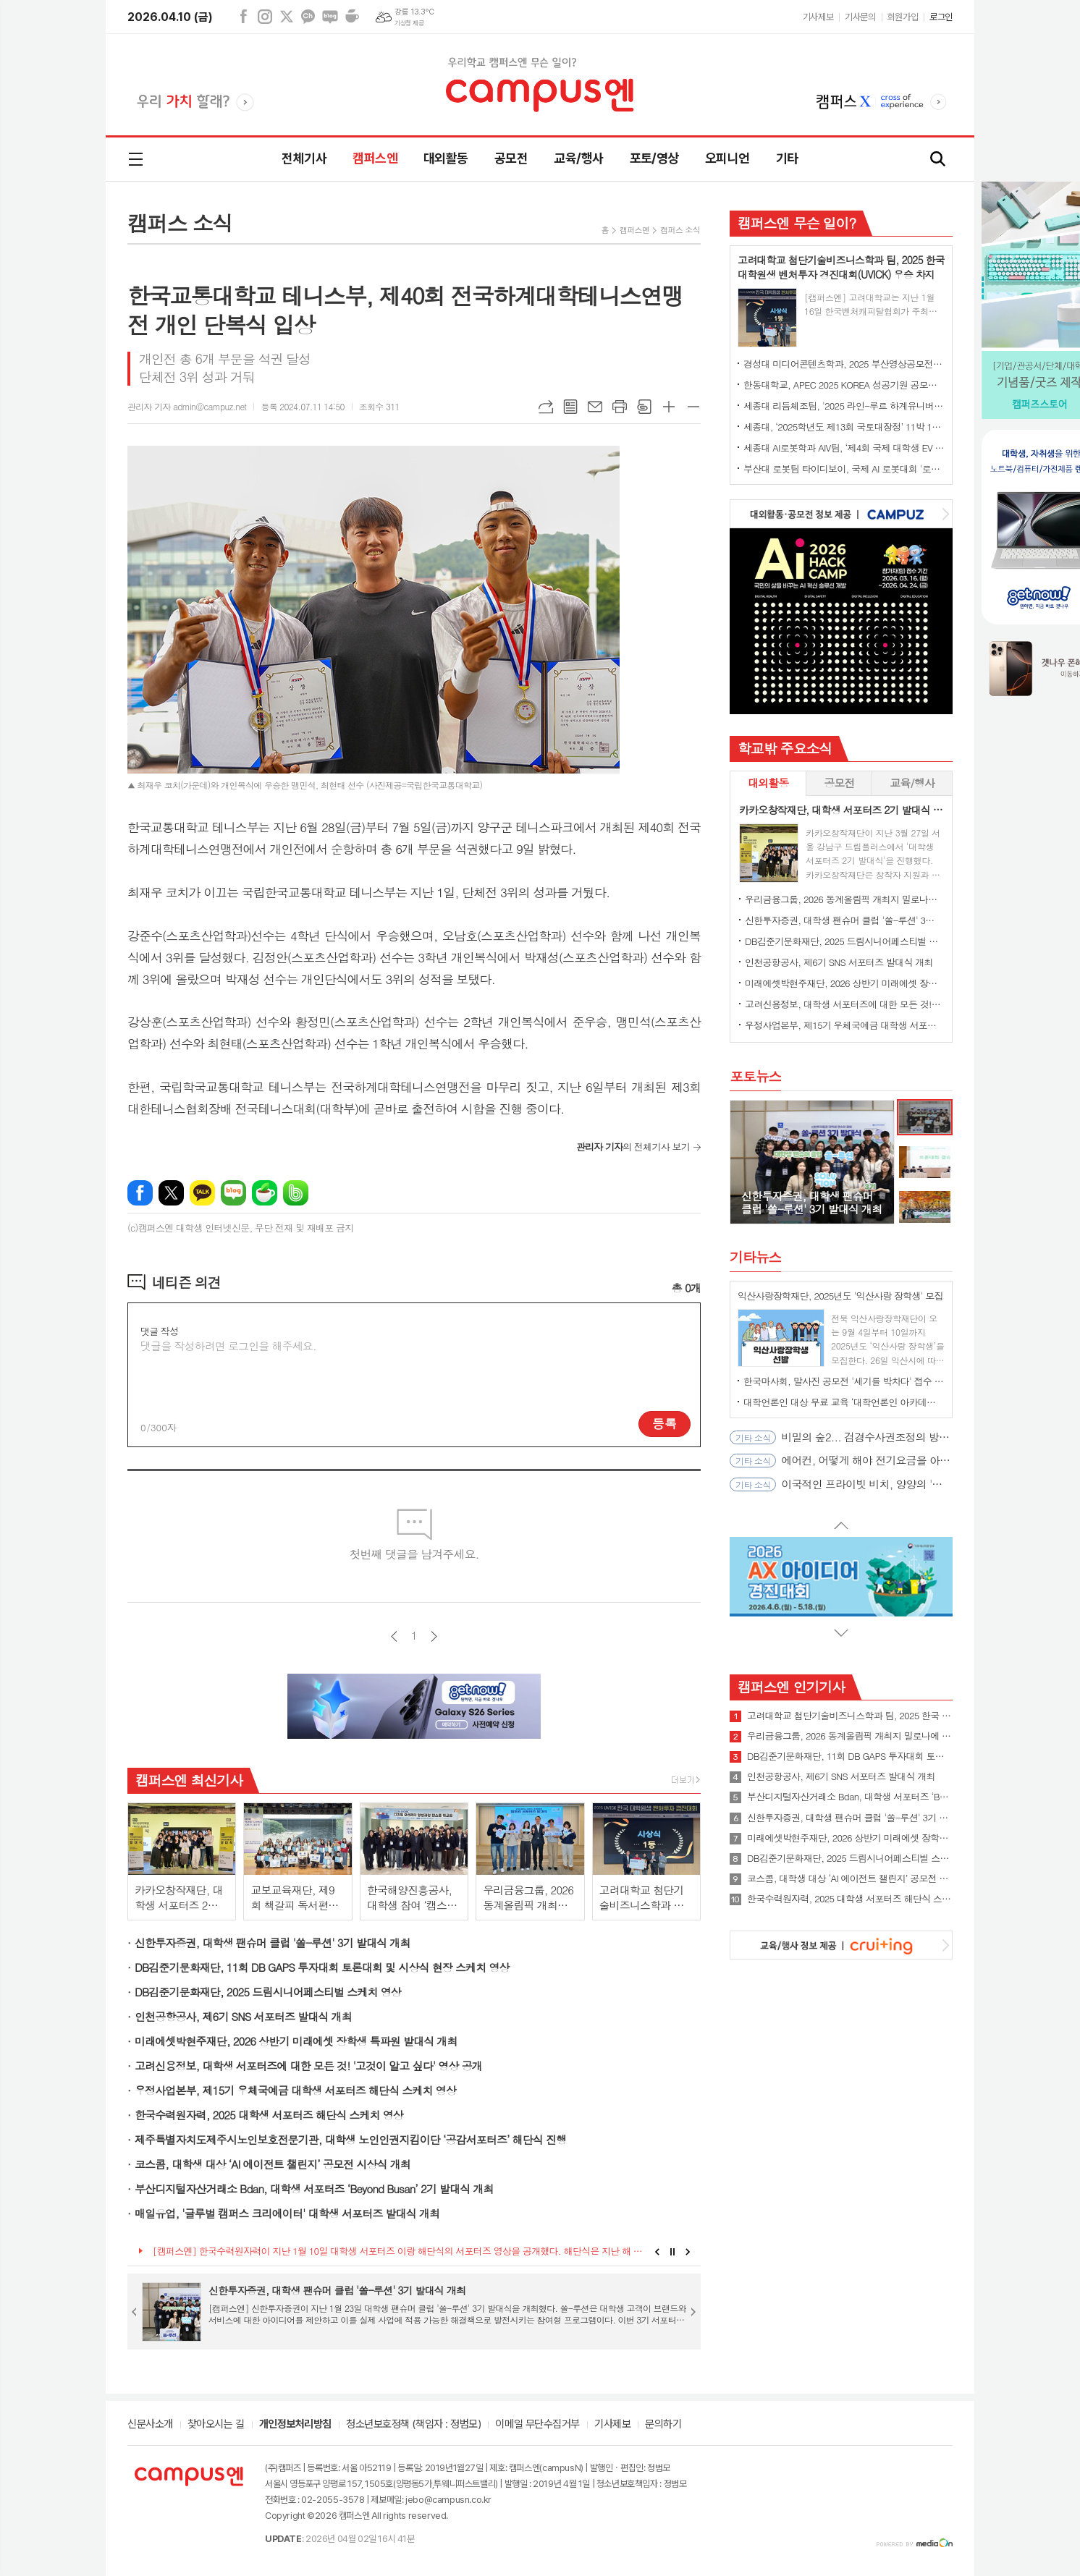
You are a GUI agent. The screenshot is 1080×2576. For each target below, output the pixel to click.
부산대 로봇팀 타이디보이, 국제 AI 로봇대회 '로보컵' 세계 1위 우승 (844, 468)
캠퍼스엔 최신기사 (188, 1779)
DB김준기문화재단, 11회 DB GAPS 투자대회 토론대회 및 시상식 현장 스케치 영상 (322, 1967)
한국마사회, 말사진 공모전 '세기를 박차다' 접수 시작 (844, 1381)
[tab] (768, 783)
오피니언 (727, 158)
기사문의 (860, 17)
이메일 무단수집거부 (537, 2425)
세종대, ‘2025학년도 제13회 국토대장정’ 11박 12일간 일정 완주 (844, 426)
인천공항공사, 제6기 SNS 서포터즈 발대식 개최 (243, 2016)
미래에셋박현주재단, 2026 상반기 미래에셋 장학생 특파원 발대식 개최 (296, 2040)
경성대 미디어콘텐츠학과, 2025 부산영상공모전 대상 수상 (844, 363)
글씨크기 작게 (693, 406)
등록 (664, 1423)
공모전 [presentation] (839, 782)
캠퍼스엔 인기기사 (791, 1686)
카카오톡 (202, 1193)
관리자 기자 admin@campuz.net (186, 406)
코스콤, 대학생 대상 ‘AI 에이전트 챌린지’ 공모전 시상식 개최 (272, 2164)
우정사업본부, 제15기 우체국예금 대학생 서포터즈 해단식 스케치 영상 (295, 2090)
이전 (394, 1636)
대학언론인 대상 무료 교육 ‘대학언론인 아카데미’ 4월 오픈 (844, 1402)
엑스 (287, 16)
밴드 (295, 1193)
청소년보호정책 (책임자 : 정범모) (413, 2425)
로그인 (941, 17)
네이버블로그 (330, 16)
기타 (787, 158)
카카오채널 (308, 16)
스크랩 (644, 406)
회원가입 (902, 17)
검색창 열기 (938, 159)
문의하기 (663, 2425)
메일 (595, 406)
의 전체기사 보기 (633, 1146)
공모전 (511, 158)
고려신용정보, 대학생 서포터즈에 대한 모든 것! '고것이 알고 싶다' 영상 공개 (308, 2065)
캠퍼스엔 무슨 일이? (797, 222)
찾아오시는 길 (216, 2425)
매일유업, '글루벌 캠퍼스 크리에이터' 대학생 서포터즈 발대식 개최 (287, 2213)
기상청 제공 (409, 23)
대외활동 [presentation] (768, 782)
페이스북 (243, 16)
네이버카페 (352, 16)
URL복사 (546, 406)
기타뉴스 (755, 1256)
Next (688, 2251)
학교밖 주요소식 (785, 748)
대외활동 (445, 158)
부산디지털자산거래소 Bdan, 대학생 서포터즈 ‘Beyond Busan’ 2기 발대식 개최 (314, 2188)
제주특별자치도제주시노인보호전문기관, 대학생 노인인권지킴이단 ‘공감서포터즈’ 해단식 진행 (350, 2139)
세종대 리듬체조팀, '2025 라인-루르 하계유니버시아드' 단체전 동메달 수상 (844, 405)
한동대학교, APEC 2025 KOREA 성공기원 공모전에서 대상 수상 (844, 384)
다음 (434, 1636)
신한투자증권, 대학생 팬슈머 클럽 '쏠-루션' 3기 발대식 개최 (272, 1942)
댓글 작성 (159, 1331)
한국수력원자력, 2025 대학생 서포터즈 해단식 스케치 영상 (269, 2114)
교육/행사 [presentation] (912, 782)
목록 (570, 406)
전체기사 (304, 158)
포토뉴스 (755, 1075)
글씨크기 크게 (669, 406)
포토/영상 (654, 158)
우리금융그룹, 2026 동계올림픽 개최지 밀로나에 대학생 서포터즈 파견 (844, 899)
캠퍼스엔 (375, 158)
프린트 (619, 406)
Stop (673, 2251)
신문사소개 (150, 2425)
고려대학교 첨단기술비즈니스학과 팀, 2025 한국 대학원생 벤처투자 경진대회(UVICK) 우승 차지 (850, 1715)
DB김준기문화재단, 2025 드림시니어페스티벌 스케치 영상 (268, 1991)
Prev (656, 2251)
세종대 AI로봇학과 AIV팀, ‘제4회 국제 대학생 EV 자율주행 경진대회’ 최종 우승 (844, 447)
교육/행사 (578, 158)
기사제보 (818, 17)
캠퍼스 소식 (680, 229)
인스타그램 (265, 16)
